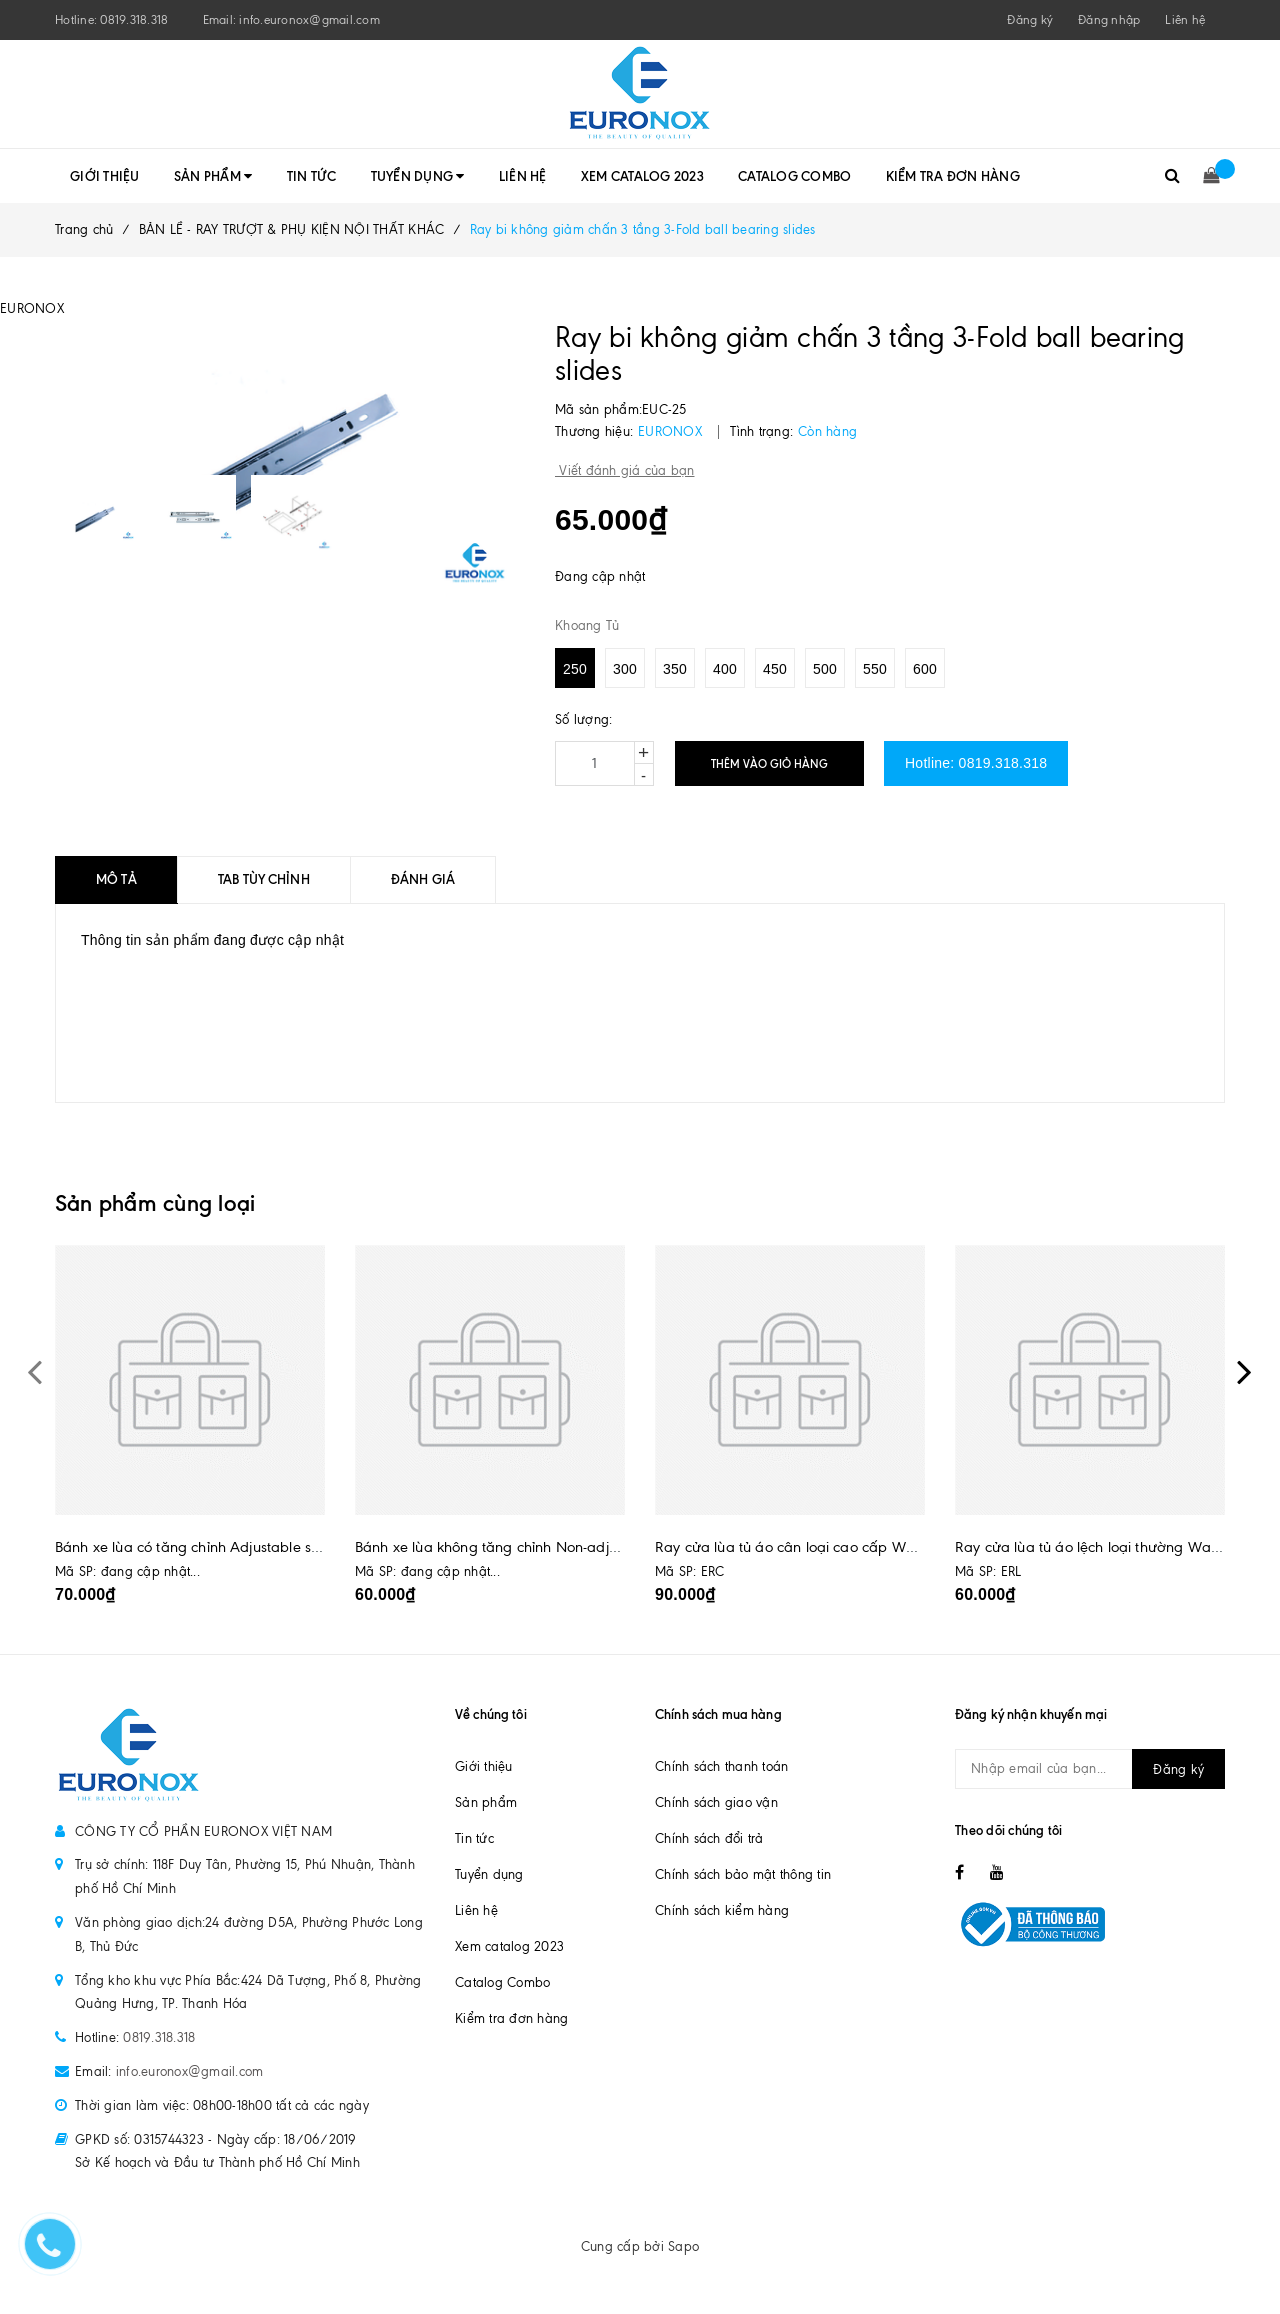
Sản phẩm (213, 176)
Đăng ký (1178, 1769)
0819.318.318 (134, 20)
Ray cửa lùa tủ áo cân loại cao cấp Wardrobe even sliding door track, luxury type (924, 1547)
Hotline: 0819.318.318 (976, 763)
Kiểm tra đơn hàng (953, 176)
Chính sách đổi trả (709, 1838)
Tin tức (312, 176)
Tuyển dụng (418, 176)
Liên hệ (1185, 20)
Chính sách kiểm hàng (722, 1910)
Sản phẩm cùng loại (155, 1203)
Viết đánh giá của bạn (625, 470)
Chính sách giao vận (716, 1802)
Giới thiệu (105, 176)
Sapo (683, 2246)
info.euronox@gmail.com (309, 20)
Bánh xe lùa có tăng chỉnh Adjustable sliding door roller (237, 1547)
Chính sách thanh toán (721, 1766)
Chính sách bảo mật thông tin (743, 1874)
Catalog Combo (794, 176)
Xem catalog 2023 (642, 176)
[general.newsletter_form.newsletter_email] (1090, 1769)
